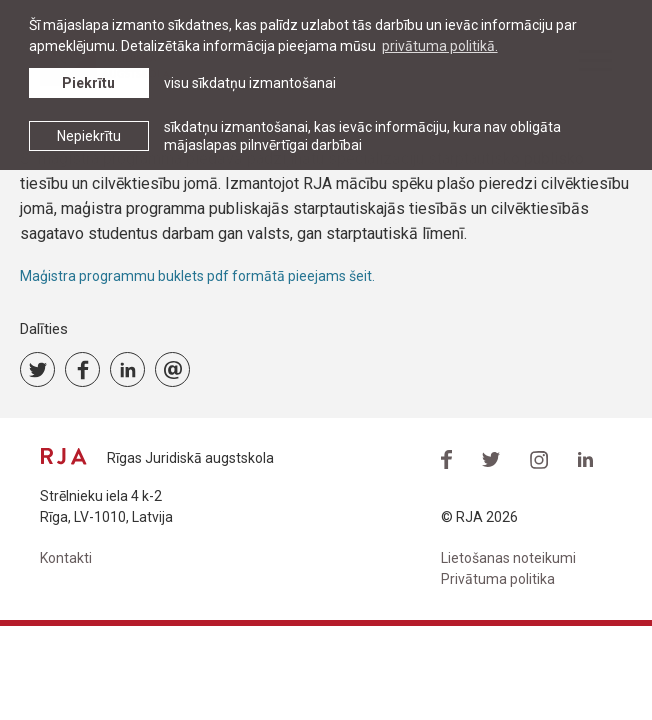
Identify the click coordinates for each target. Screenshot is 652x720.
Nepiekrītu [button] (89, 136)
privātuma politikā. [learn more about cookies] (440, 46)
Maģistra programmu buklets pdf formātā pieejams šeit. (199, 276)
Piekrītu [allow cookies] (88, 83)
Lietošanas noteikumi (508, 558)
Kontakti (66, 558)
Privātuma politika (498, 579)
